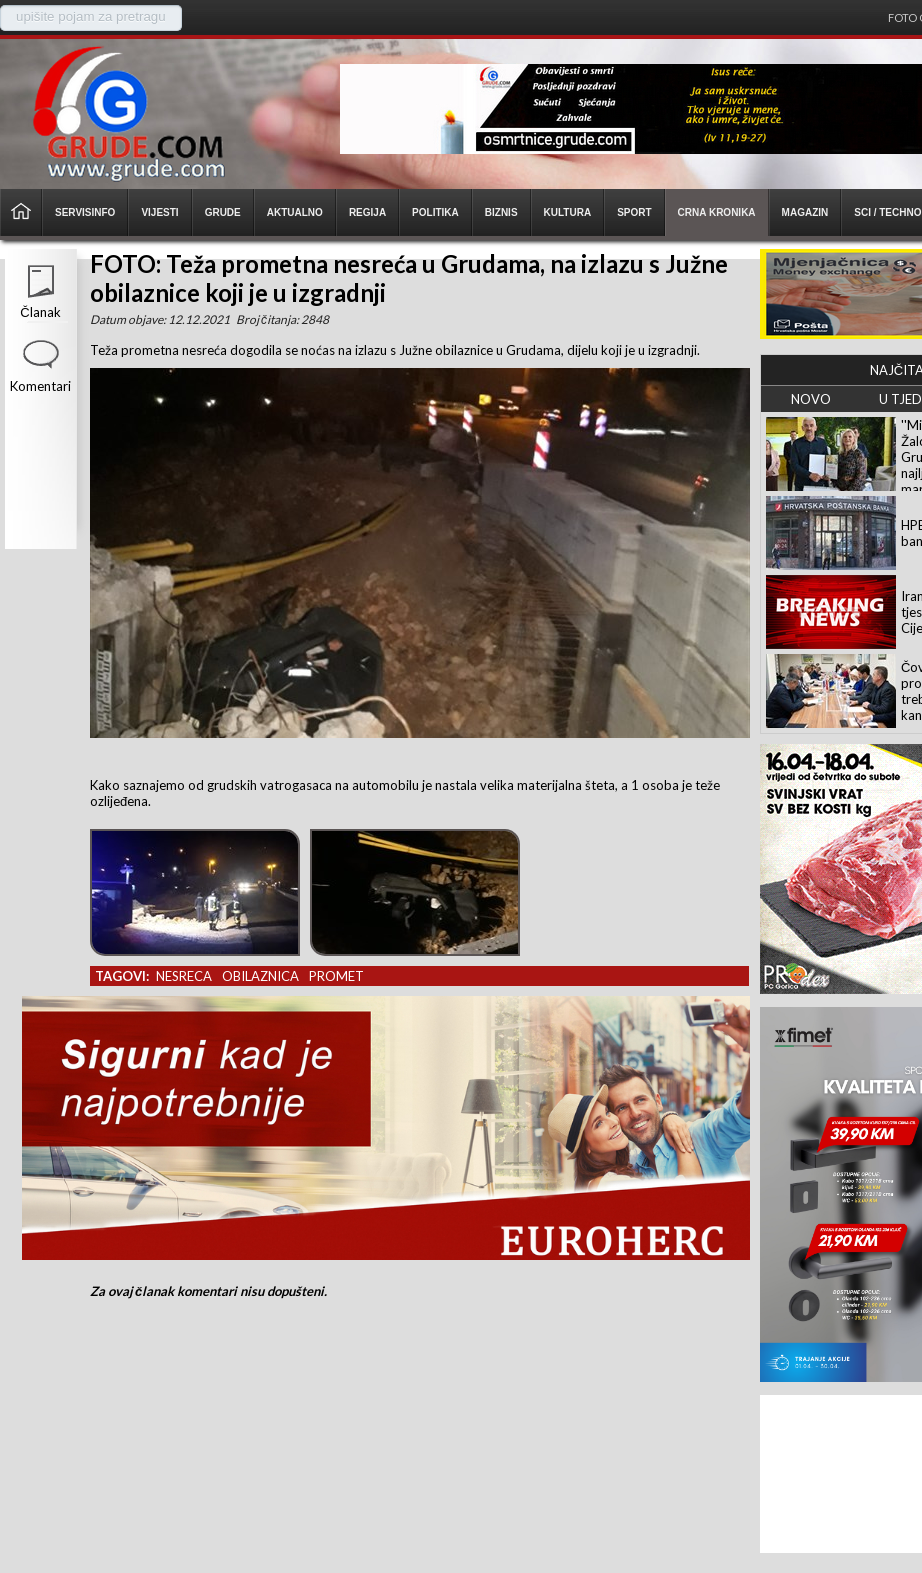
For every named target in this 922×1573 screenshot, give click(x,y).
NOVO (811, 399)
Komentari (40, 386)
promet (336, 976)
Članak (40, 312)
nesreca (184, 976)
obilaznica (260, 976)
